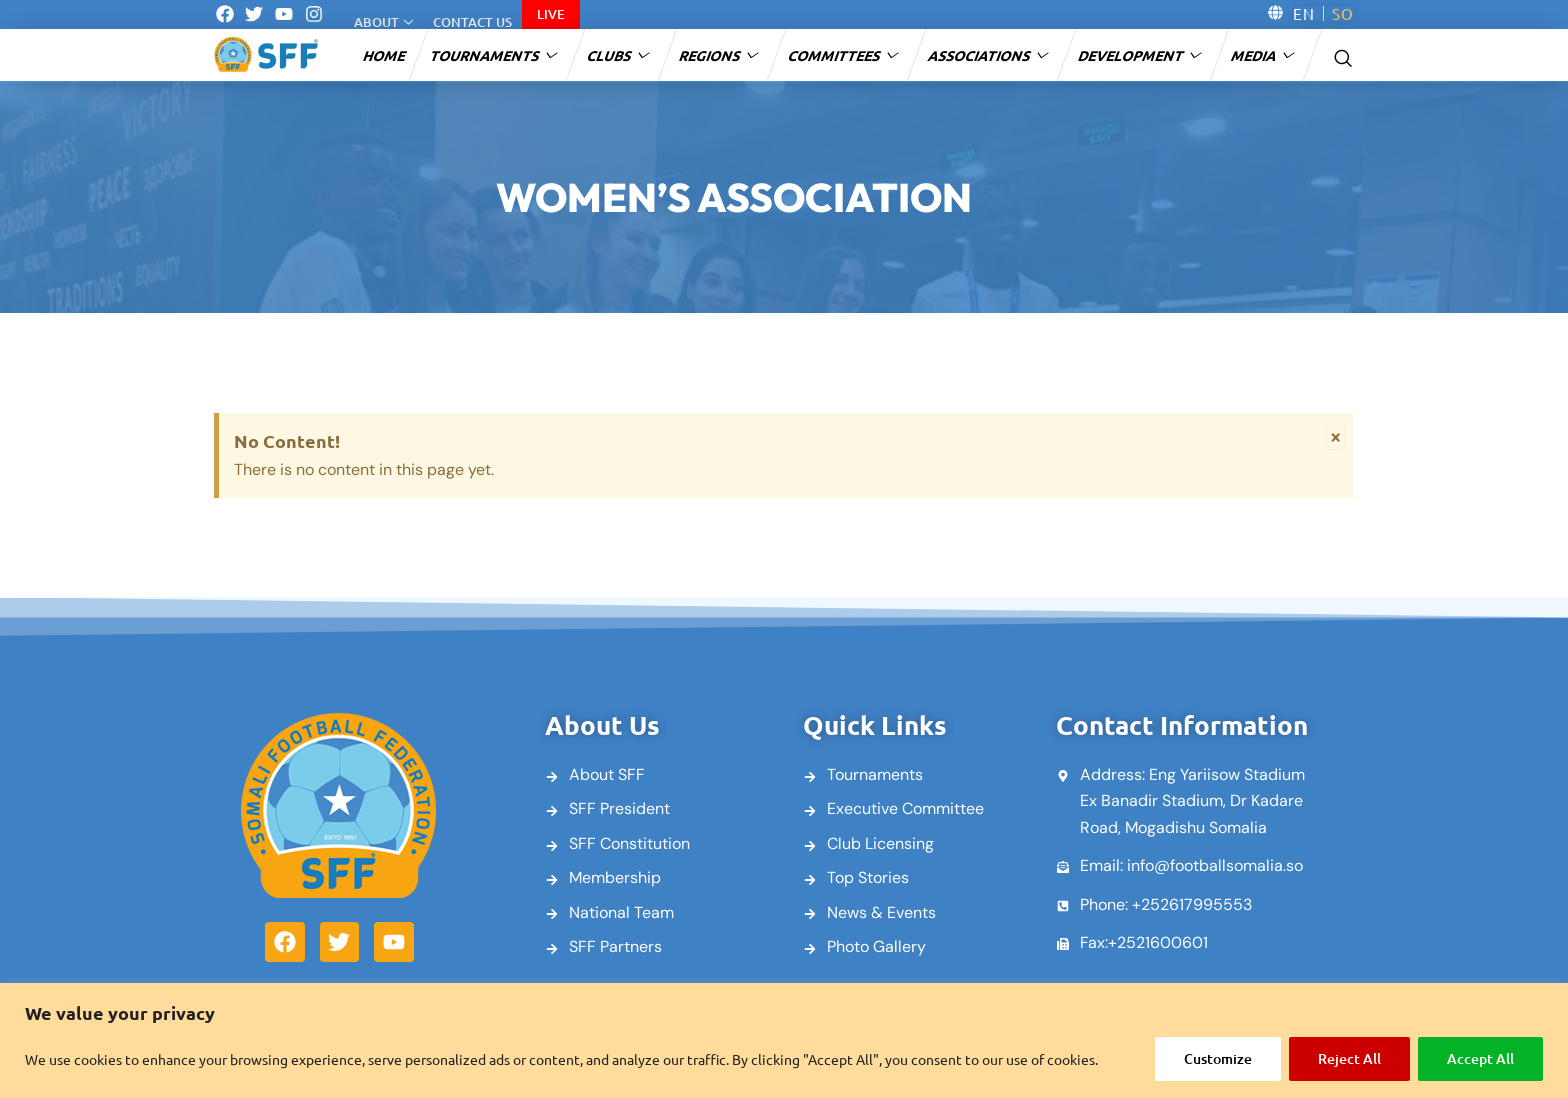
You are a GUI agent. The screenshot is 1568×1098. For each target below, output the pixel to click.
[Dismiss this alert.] (1335, 436)
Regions (720, 55)
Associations (989, 55)
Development (1141, 55)
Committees (844, 55)
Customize (1218, 1058)
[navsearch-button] (1343, 56)
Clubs (619, 55)
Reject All (1349, 1058)
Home (385, 55)
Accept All (1480, 1058)
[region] (784, 1040)
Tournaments (495, 55)
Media (1264, 55)
